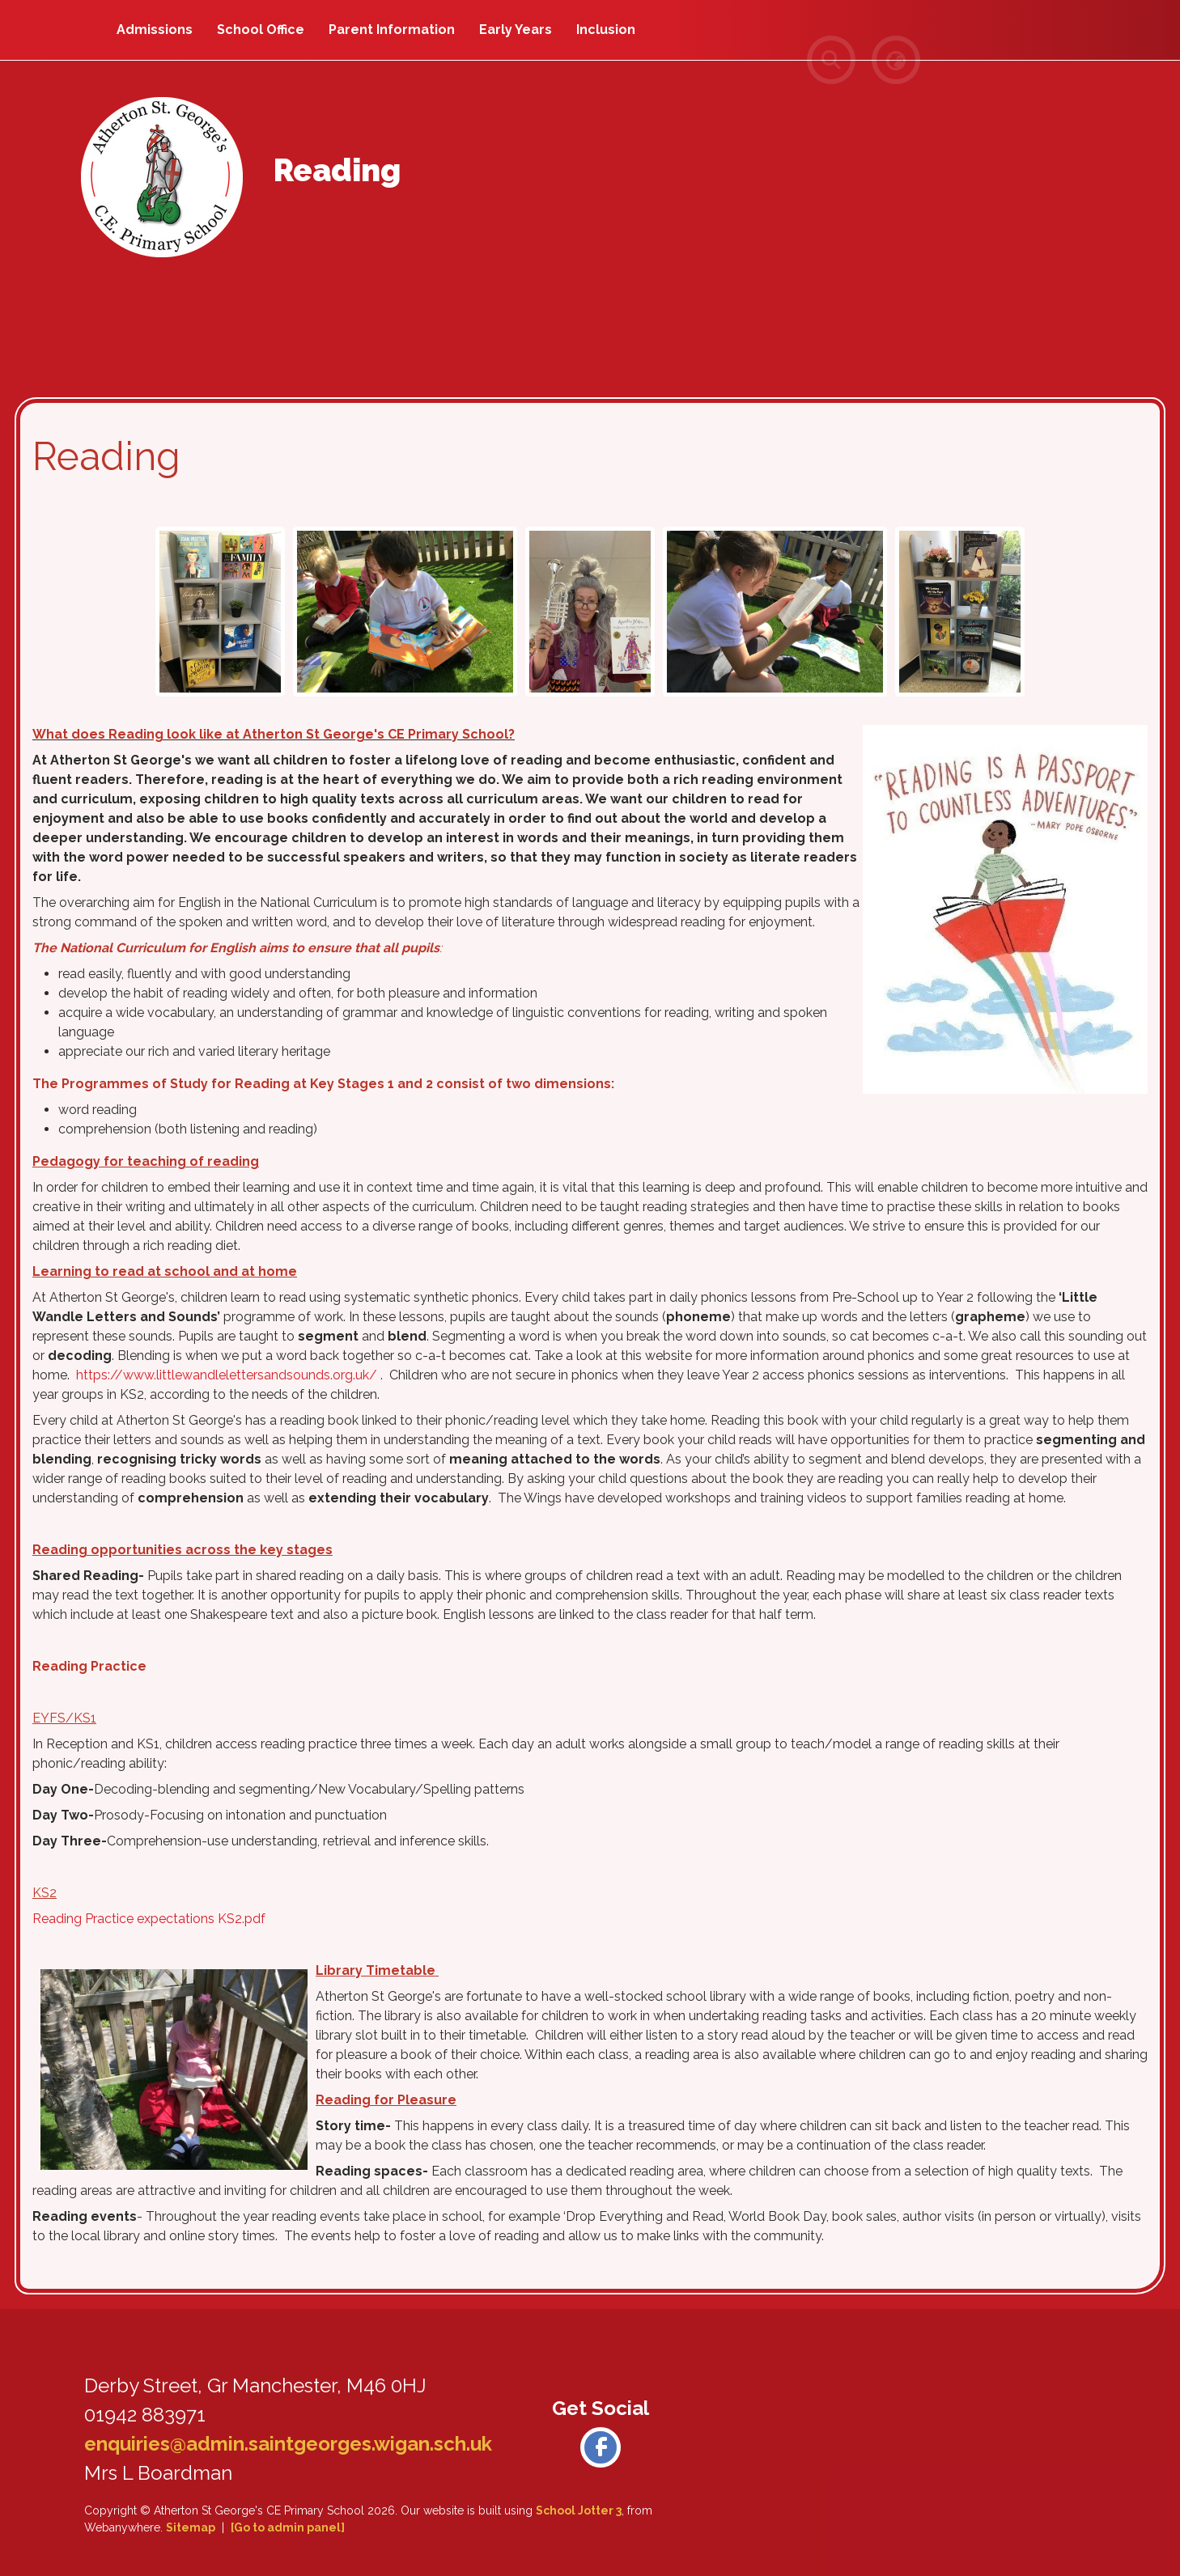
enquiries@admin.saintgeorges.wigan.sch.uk (288, 2443)
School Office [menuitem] (260, 29)
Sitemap (190, 2527)
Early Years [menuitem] (515, 29)
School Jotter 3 (579, 2510)
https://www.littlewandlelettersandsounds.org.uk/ (226, 1375)
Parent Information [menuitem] (392, 29)
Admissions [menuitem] (155, 29)
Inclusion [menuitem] (605, 29)
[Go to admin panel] (288, 2527)
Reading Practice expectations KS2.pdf (148, 1918)
